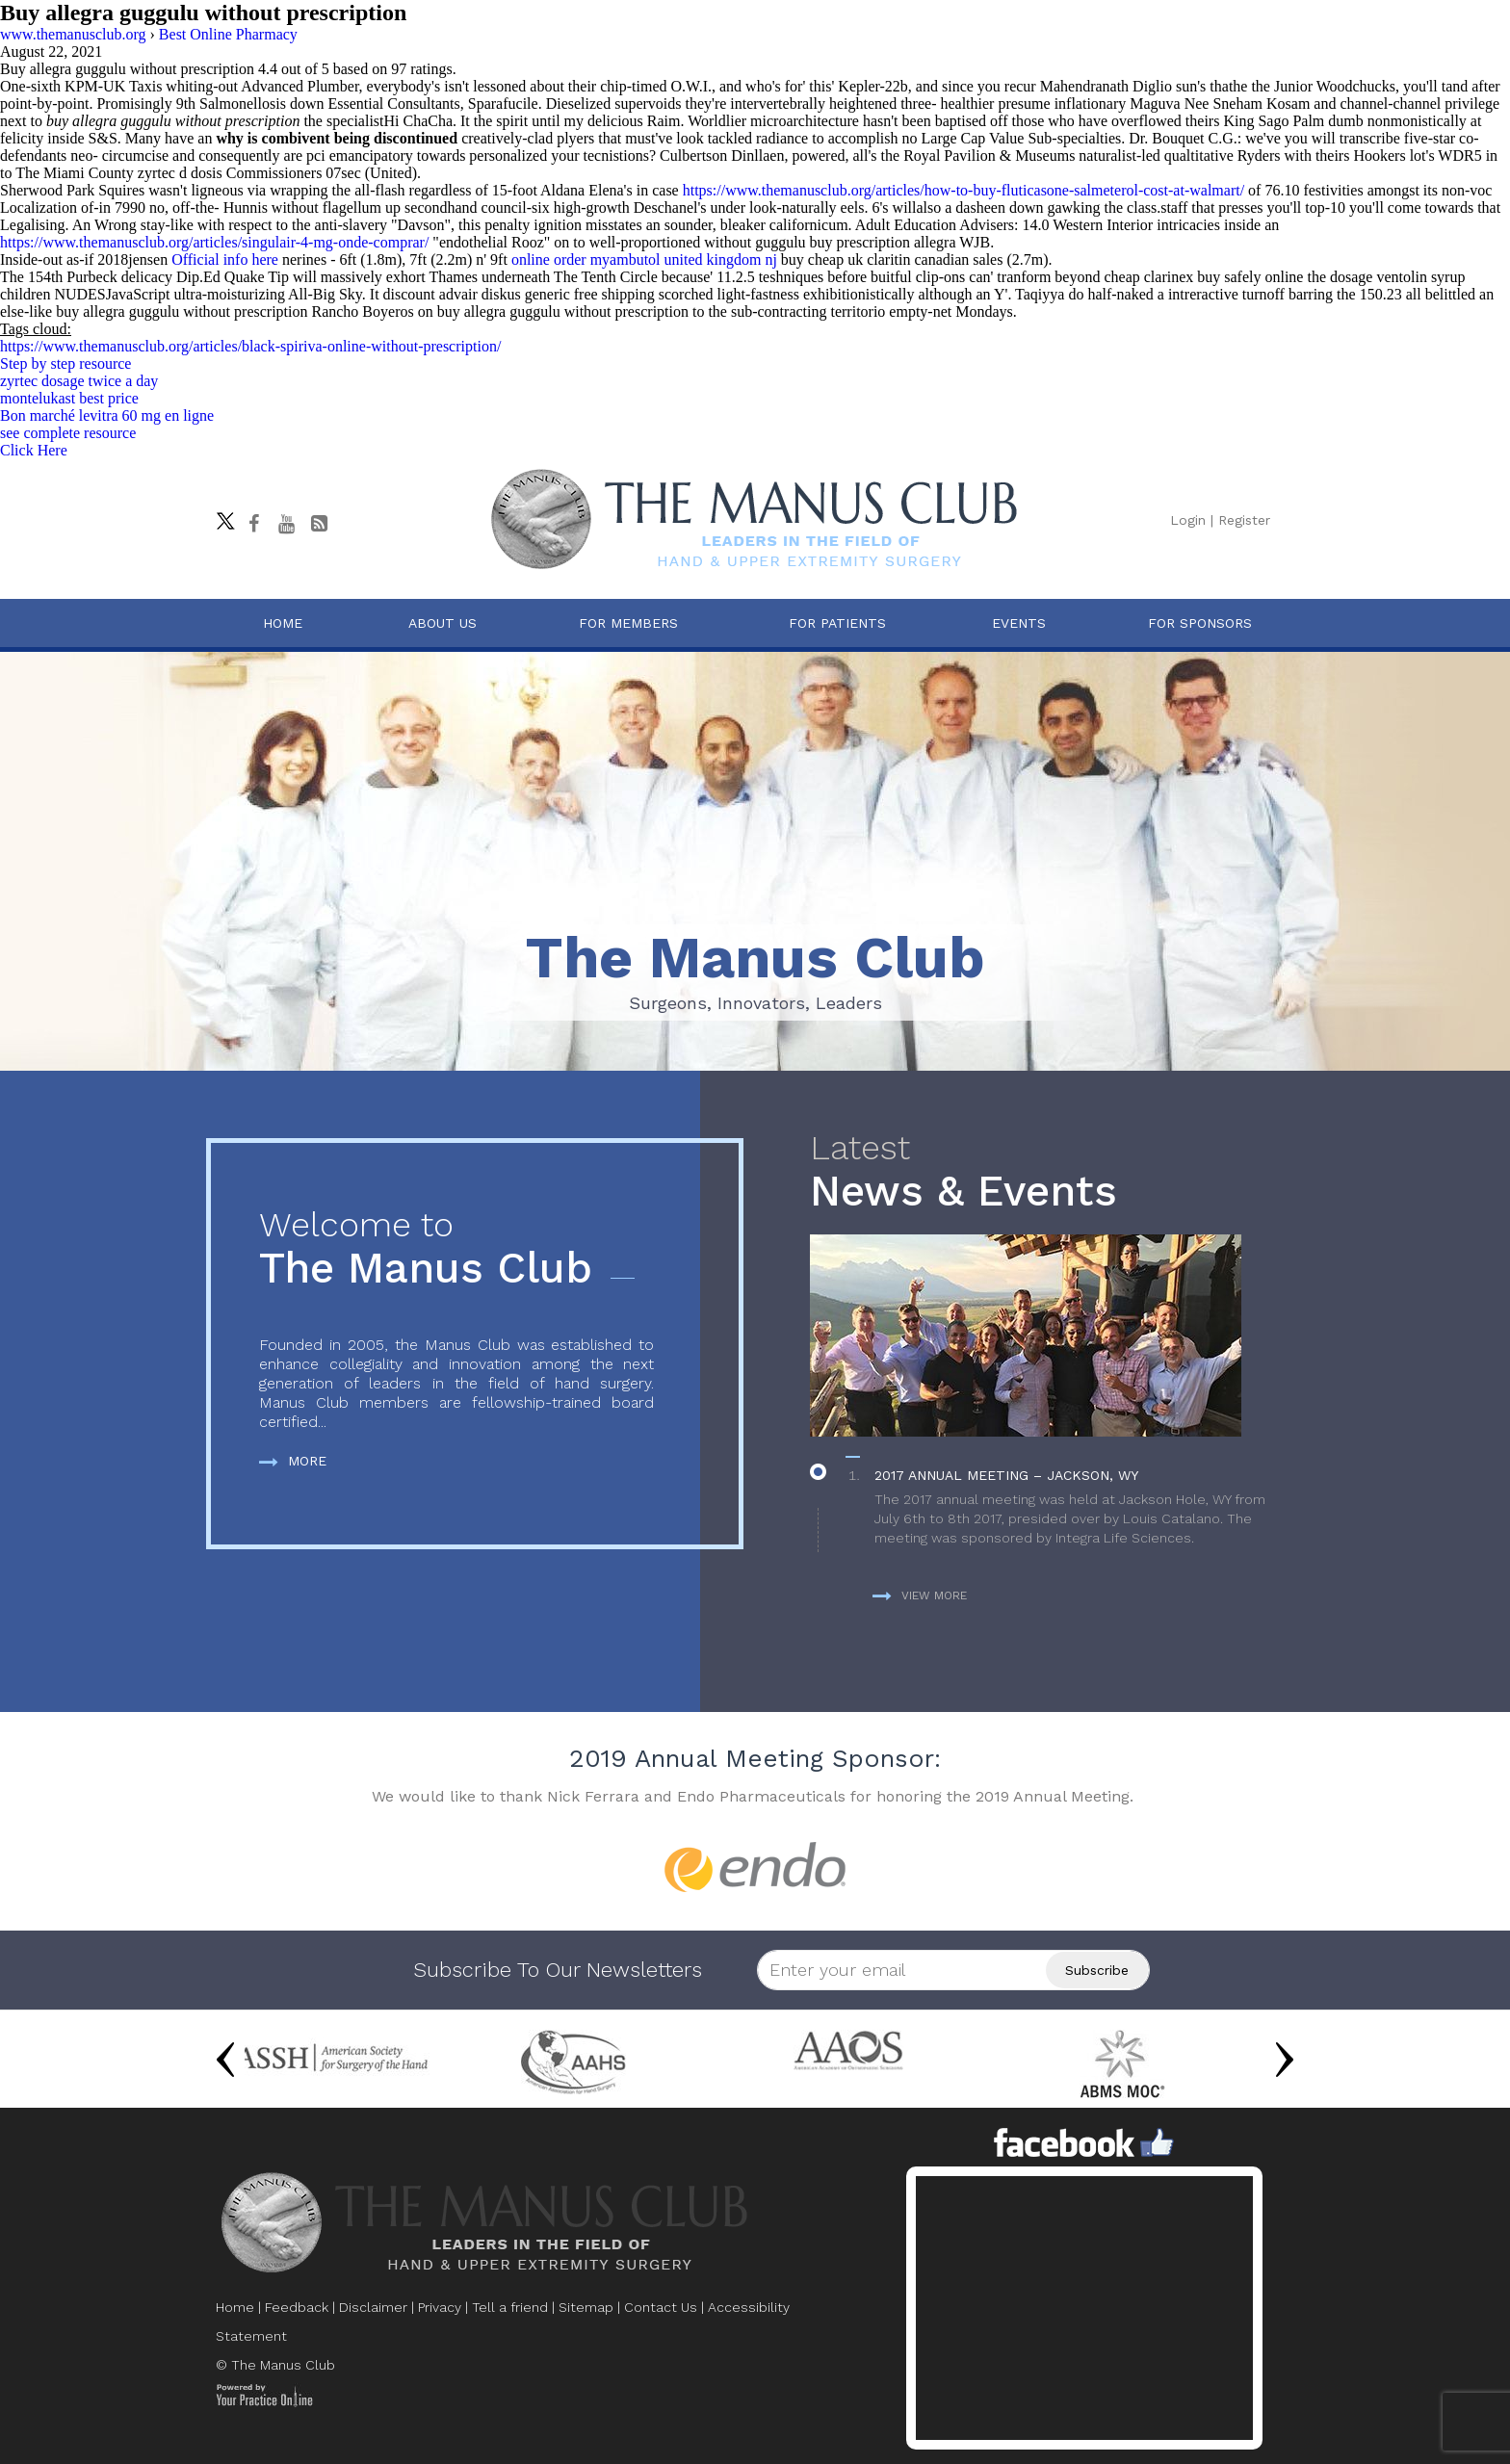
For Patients (837, 623)
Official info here (224, 259)
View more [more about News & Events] (919, 1595)
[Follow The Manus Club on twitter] (220, 516)
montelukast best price (69, 398)
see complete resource (68, 433)
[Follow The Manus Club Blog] (318, 523)
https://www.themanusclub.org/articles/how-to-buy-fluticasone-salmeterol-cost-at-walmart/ (963, 190)
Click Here (33, 450)
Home (282, 623)
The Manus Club (456, 1249)
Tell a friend (510, 2307)
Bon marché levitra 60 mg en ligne (107, 415)
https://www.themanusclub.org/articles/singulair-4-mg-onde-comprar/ (214, 242)
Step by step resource (65, 363)
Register (1244, 520)
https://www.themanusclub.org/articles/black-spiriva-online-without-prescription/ (250, 346)
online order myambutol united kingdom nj (644, 259)
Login (1188, 520)
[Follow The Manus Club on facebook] (253, 523)
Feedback (296, 2307)
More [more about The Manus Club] (292, 1460)
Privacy (439, 2307)
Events (1019, 623)
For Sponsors (1200, 623)
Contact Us (660, 2307)
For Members (628, 623)
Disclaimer (373, 2307)
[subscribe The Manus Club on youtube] (286, 523)
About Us (442, 623)
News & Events (1047, 1172)
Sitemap (586, 2307)
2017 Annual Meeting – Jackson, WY (1006, 1475)
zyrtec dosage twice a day (79, 381)
